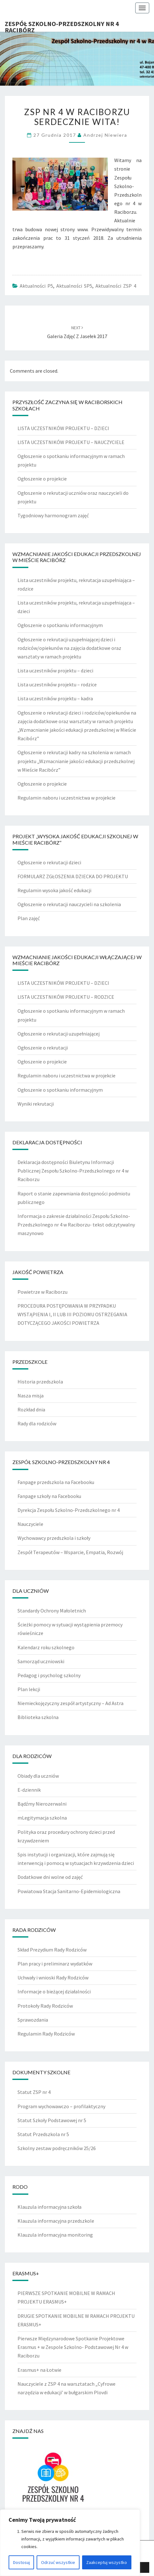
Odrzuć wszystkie (58, 2562)
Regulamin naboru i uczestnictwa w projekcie (67, 797)
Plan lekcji (29, 1689)
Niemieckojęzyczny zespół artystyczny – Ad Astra (70, 1703)
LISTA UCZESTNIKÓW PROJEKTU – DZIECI (63, 428)
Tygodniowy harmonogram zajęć (53, 515)
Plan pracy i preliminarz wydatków (55, 1963)
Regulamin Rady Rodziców (46, 2033)
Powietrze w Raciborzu (42, 1292)
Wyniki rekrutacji (36, 1104)
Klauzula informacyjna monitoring (55, 2235)
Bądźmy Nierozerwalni (42, 1804)
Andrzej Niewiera (105, 135)
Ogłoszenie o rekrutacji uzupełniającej (59, 1033)
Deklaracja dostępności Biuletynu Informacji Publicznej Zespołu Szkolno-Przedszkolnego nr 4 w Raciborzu (73, 1170)
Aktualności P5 (36, 286)
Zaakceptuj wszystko (106, 2562)
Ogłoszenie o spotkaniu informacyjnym (60, 625)
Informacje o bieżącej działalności (54, 1991)
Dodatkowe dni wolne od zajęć (50, 1877)
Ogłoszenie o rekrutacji (43, 1047)
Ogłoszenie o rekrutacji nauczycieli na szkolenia (69, 904)
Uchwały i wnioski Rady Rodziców (53, 1977)
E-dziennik (29, 1790)
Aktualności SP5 (74, 286)
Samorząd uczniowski (41, 1661)
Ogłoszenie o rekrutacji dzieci (49, 862)
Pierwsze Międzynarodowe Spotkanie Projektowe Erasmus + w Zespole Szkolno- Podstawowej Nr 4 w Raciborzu (73, 2347)
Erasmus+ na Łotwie (39, 2370)
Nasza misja (31, 1395)
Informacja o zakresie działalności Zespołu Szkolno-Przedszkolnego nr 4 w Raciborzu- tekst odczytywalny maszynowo (76, 1224)
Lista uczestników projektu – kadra (55, 698)
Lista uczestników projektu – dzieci (55, 670)
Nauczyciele (30, 1524)
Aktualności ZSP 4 (115, 286)
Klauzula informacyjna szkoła (49, 2207)
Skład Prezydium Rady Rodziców (52, 1949)
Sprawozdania (33, 2020)
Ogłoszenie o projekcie (42, 478)
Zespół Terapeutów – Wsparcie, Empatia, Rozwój (70, 1552)
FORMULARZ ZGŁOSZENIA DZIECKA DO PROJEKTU (73, 876)
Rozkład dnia (31, 1409)
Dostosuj (21, 2562)
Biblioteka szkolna (38, 1717)
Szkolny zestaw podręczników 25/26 (57, 2148)
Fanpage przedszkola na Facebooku (56, 1482)
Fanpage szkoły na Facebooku (49, 1496)
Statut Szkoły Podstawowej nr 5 (52, 2120)
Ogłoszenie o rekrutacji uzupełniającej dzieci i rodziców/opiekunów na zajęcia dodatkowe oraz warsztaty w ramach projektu (69, 648)
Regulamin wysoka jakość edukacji (54, 890)
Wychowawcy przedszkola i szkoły (54, 1538)
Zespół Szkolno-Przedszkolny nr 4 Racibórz (62, 26)
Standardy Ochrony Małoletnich (52, 1610)
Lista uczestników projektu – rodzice (57, 684)
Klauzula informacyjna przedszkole (56, 2221)
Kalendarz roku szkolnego (46, 1647)
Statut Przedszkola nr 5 (43, 2134)
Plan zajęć (29, 918)
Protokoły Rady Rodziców (45, 2006)
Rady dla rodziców (37, 1423)
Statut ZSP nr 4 (34, 2092)
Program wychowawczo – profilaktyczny (61, 2106)
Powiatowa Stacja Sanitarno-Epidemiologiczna (69, 1891)
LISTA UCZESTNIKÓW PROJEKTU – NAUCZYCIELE (71, 442)
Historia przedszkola (40, 1381)
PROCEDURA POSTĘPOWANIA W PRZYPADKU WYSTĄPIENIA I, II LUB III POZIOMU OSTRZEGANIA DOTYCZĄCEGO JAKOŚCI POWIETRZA (72, 1314)
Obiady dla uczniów (38, 1776)
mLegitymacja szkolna (42, 1817)
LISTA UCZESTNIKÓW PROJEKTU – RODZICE (66, 997)
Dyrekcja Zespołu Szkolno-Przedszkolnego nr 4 (69, 1510)
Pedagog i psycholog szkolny (49, 1675)
